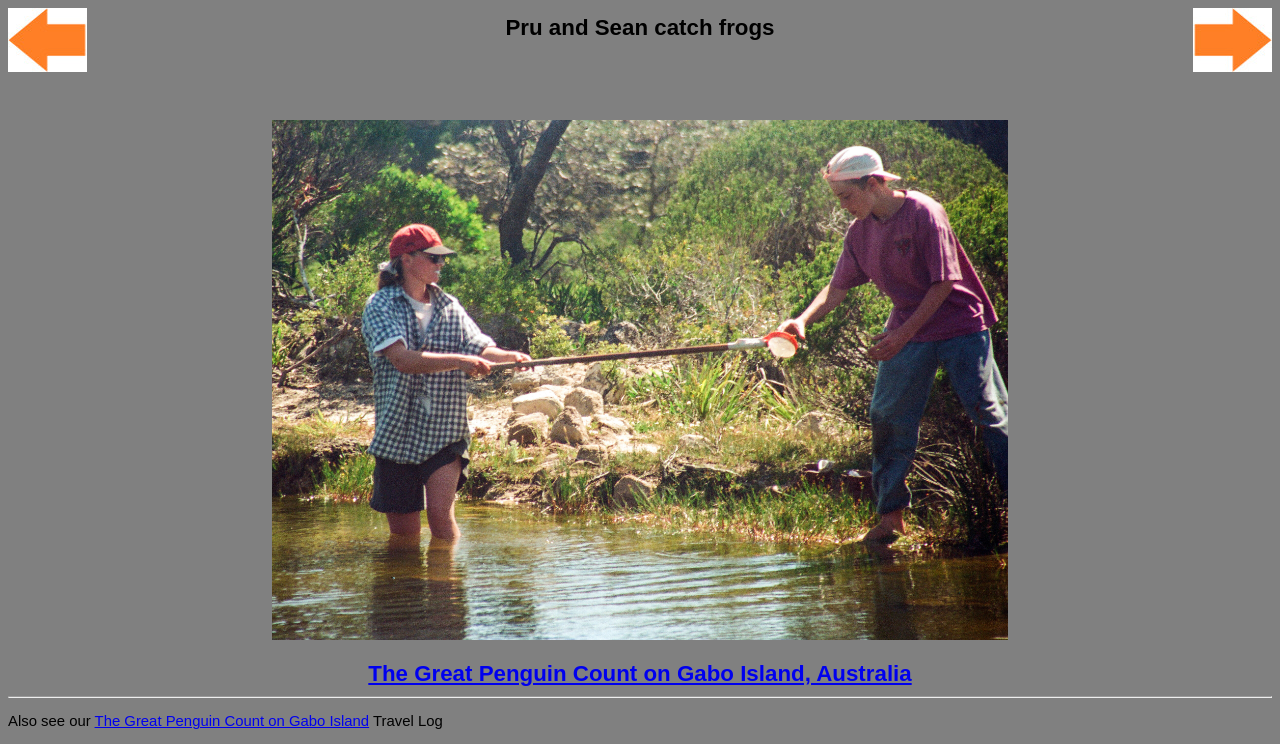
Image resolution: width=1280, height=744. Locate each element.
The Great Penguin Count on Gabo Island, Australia (639, 673)
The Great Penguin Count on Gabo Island (232, 721)
